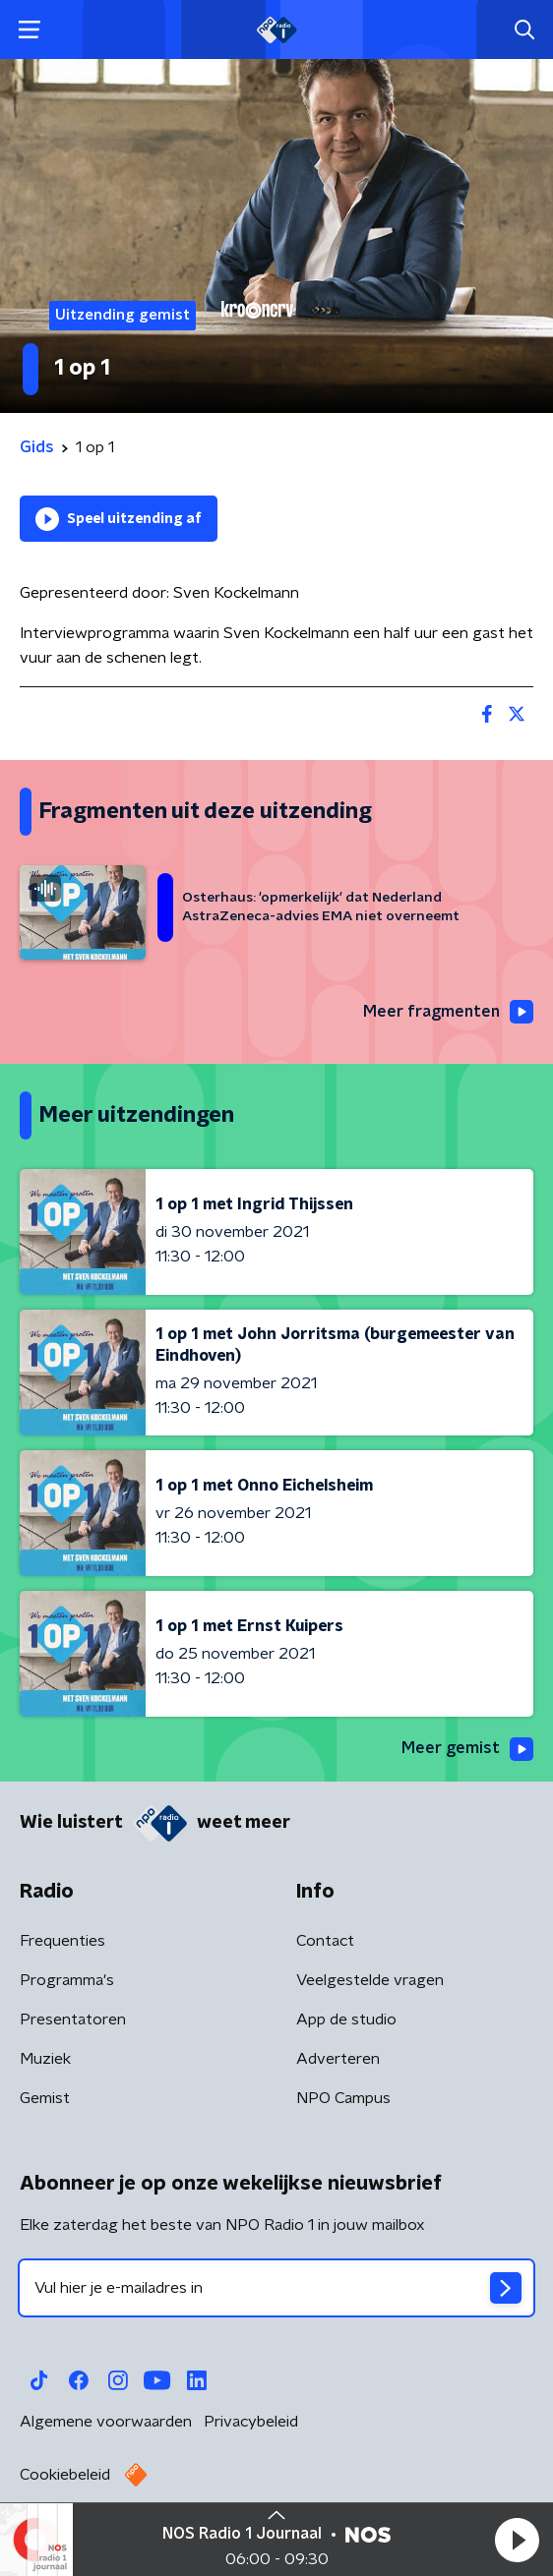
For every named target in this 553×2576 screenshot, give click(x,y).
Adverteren (338, 2059)
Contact (325, 1941)
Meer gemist (467, 1749)
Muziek (45, 2059)
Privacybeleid (251, 2422)
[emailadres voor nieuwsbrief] (276, 2287)
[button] (516, 2539)
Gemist (45, 2098)
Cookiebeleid (65, 2475)
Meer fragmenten (448, 1012)
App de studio (346, 2019)
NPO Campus (343, 2098)
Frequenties (62, 1941)
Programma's (67, 1980)
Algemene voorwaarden (106, 2422)
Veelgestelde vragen (370, 1980)
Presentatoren (73, 2019)
